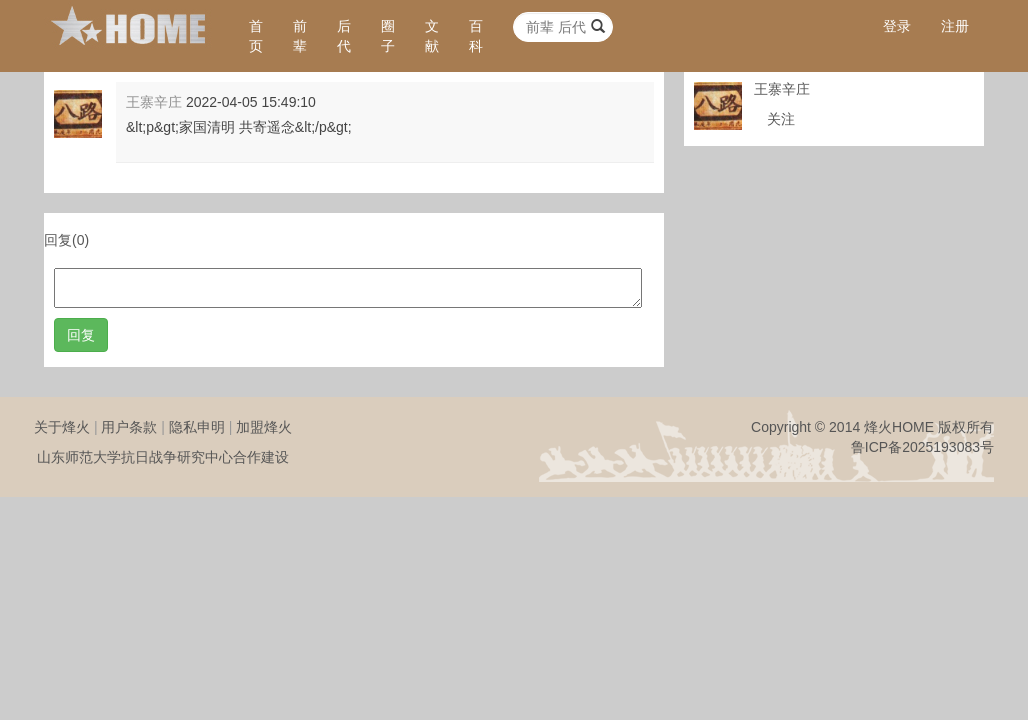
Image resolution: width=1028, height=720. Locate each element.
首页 (256, 36)
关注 (781, 119)
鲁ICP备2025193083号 (922, 447)
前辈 (300, 36)
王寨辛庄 (154, 102)
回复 (81, 335)
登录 (897, 26)
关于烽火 (62, 427)
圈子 (388, 36)
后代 (344, 36)
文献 (432, 36)
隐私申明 (197, 427)
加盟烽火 (264, 427)
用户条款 (129, 427)
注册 (955, 26)
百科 (476, 36)
